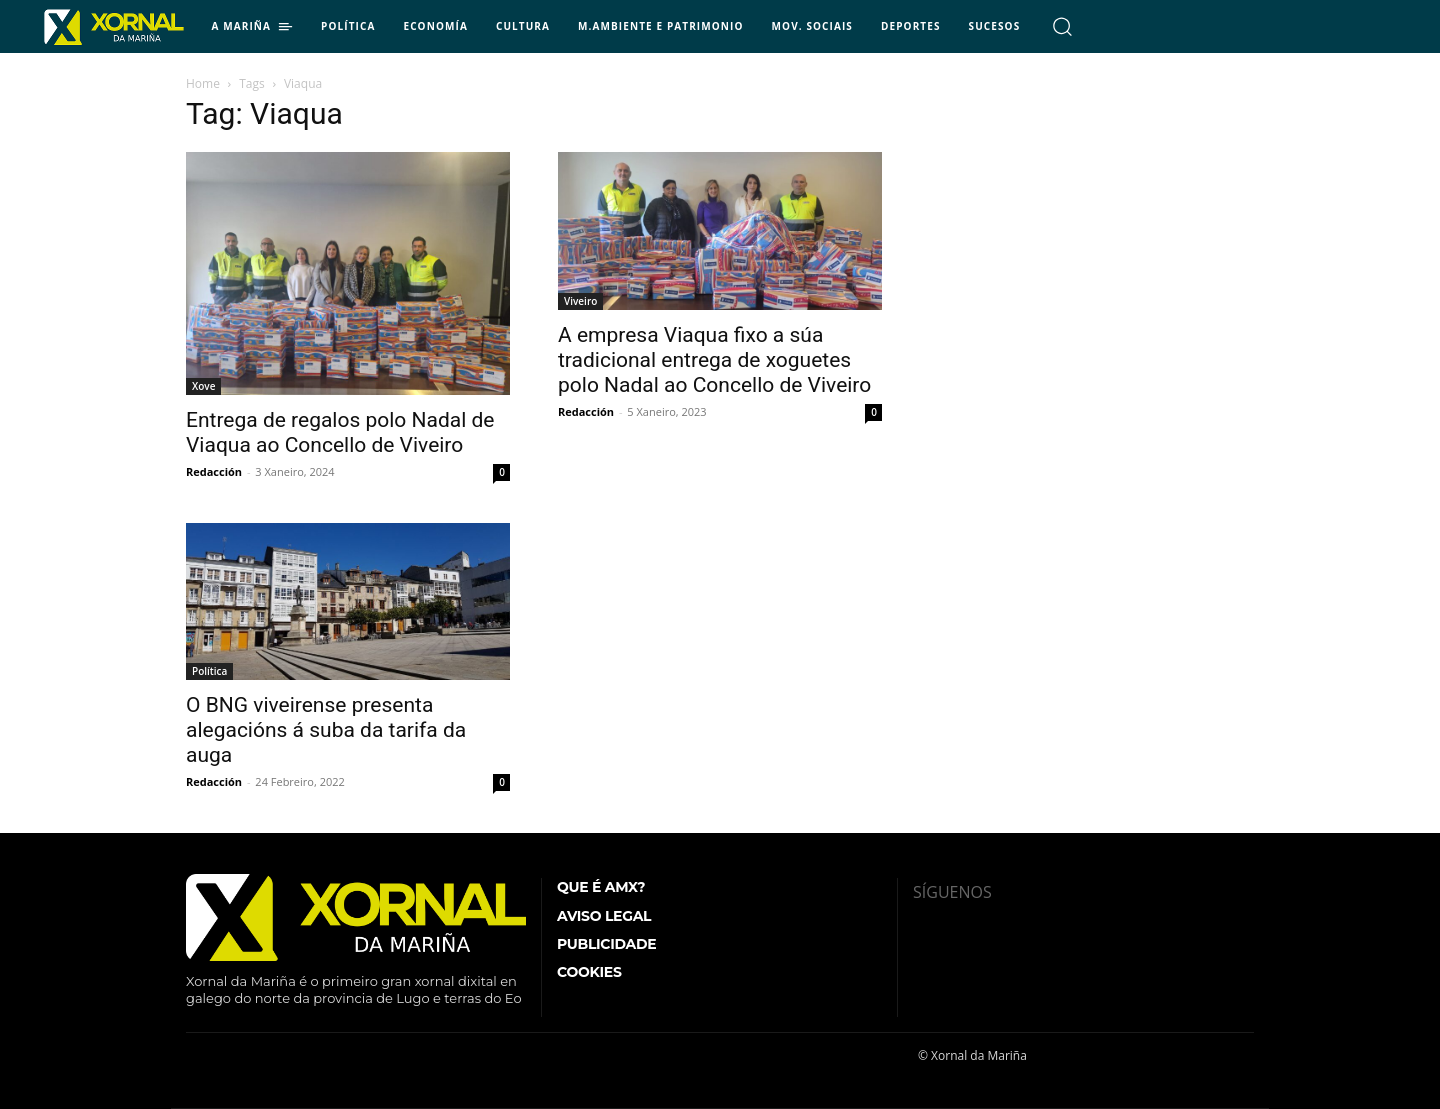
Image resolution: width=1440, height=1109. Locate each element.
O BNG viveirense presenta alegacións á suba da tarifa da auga (326, 730)
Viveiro (580, 301)
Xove (203, 386)
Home (203, 83)
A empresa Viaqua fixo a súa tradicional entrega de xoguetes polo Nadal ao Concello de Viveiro (714, 360)
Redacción (214, 471)
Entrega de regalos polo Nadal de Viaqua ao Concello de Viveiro (340, 432)
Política (209, 671)
